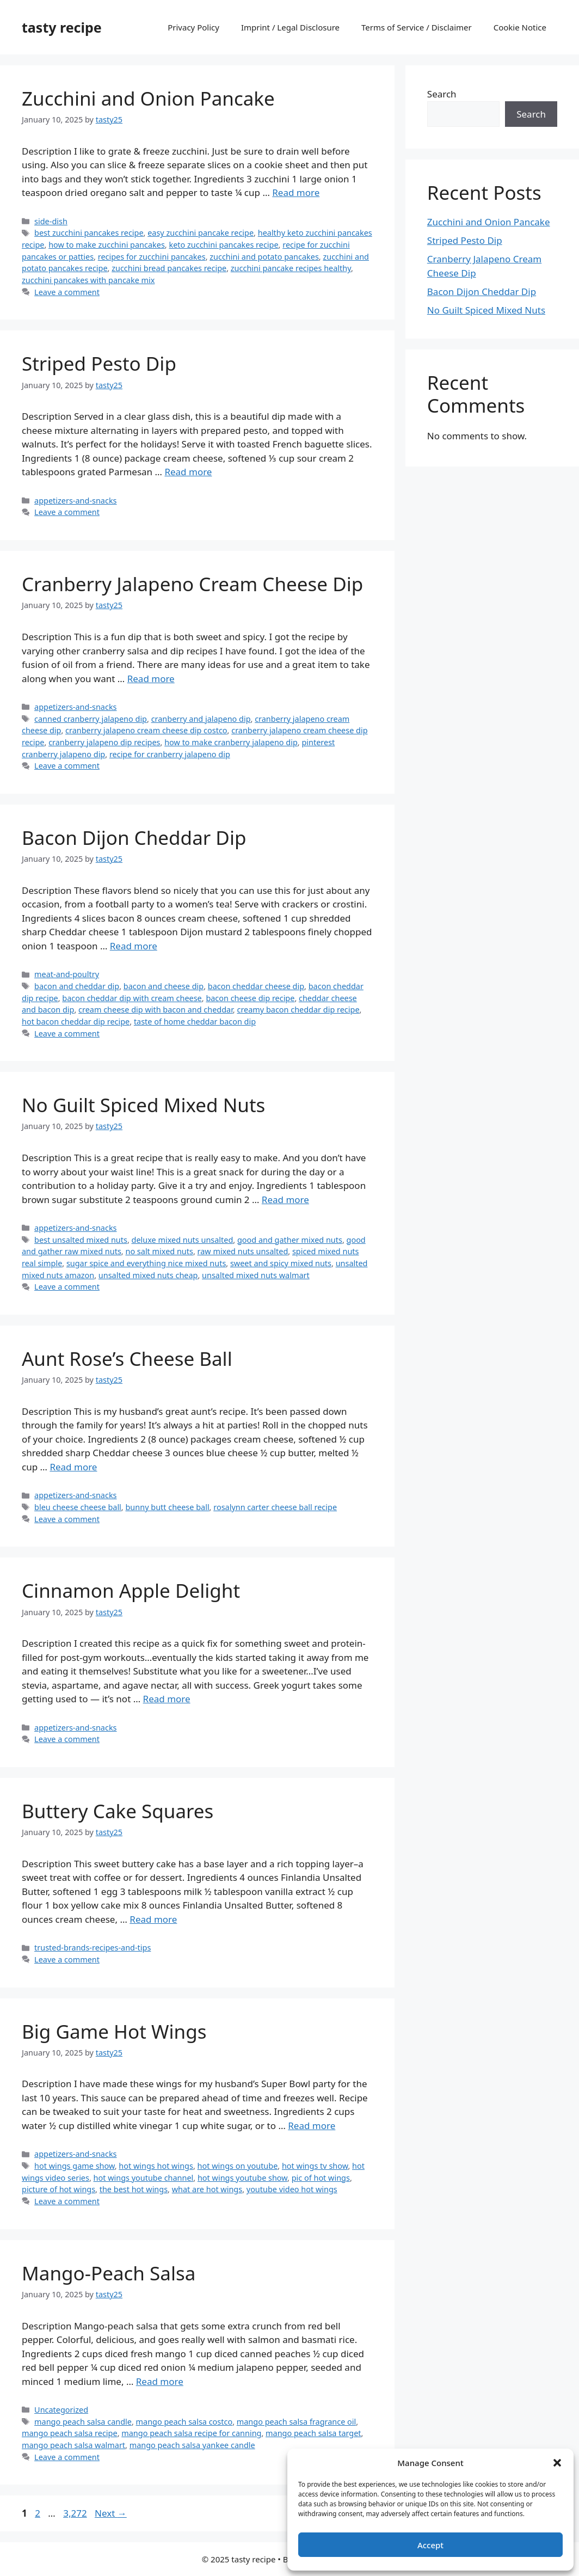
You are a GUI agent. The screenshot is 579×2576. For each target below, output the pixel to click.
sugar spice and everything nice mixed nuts (146, 1263)
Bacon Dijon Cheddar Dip (134, 837)
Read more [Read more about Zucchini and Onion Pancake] (295, 192)
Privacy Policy (193, 27)
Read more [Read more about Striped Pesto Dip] (188, 471)
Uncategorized (61, 2410)
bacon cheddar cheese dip (256, 986)
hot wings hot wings (156, 2166)
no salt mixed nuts (159, 1251)
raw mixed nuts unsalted (243, 1251)
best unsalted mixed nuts (80, 1240)
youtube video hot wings (292, 2189)
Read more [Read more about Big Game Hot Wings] (311, 2125)
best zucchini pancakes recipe (88, 233)
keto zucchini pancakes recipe (223, 245)
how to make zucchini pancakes (106, 245)
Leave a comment (67, 292)
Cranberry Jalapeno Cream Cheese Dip (192, 584)
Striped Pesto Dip (99, 363)
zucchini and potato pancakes (264, 257)
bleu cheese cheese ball (77, 1507)
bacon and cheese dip (164, 986)
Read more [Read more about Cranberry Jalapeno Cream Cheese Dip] (151, 678)
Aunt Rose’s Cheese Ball (127, 1358)
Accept (430, 2545)
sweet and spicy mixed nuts (280, 1263)
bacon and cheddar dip (76, 986)
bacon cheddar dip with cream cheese (131, 998)
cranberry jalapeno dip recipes (104, 742)
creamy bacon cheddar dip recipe (298, 1009)
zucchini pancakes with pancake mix (88, 280)
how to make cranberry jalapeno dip (231, 742)
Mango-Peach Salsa (108, 2273)
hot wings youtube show (242, 2178)
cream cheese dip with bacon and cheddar (155, 1009)
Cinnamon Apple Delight (131, 1590)
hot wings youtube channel (144, 2178)
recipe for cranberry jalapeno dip (169, 754)
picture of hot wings (58, 2189)
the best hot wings (134, 2189)
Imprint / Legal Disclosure (290, 27)
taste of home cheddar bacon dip (195, 1021)
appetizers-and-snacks (75, 500)
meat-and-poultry (66, 974)
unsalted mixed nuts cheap (148, 1275)
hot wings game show (74, 2166)
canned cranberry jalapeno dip (90, 719)
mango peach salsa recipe (70, 2433)
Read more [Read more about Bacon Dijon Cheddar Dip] (133, 946)
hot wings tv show (315, 2166)
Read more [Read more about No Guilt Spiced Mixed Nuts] (285, 1199)
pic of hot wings (321, 2178)
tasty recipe (62, 27)
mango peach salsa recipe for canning (191, 2433)
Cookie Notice (520, 27)
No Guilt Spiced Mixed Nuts (143, 1105)
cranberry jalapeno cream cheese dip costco (146, 730)
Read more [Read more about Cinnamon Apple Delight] (166, 1698)
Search (442, 94)
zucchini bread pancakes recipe (169, 268)
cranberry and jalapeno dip (201, 719)
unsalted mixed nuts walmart (256, 1275)
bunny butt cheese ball (167, 1507)
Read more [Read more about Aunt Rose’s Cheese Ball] (73, 1467)
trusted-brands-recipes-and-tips (92, 1947)
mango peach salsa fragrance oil (296, 2421)
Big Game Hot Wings (114, 2031)
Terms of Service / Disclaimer (416, 27)
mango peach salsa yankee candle (192, 2445)
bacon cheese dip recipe (250, 998)
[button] (557, 2462)
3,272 (75, 2513)
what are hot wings (207, 2189)
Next (111, 2513)
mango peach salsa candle (83, 2421)
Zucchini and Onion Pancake (148, 98)
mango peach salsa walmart (73, 2445)
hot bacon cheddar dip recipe (76, 1021)
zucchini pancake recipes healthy (291, 268)
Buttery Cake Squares (117, 1811)
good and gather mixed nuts (289, 1240)
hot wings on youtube (238, 2166)
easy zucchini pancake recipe (200, 233)
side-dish (50, 221)
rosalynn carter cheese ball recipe (275, 1507)
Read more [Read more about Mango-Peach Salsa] (159, 2381)
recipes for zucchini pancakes (152, 257)
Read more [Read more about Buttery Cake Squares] (153, 1919)
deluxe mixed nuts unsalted (182, 1240)
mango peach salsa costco (184, 2421)
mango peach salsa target (313, 2433)
